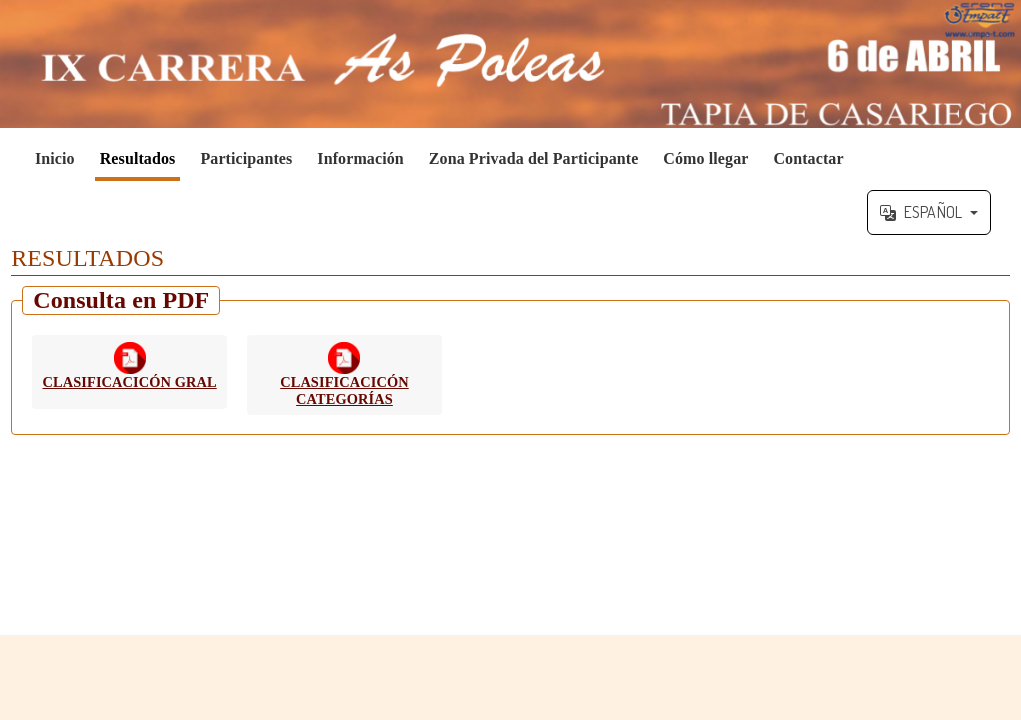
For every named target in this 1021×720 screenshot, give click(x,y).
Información (360, 158)
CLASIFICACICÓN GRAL (130, 382)
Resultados (138, 158)
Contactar (808, 158)
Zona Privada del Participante (534, 158)
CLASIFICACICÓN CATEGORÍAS (344, 390)
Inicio (55, 158)
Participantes (246, 158)
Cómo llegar (705, 158)
